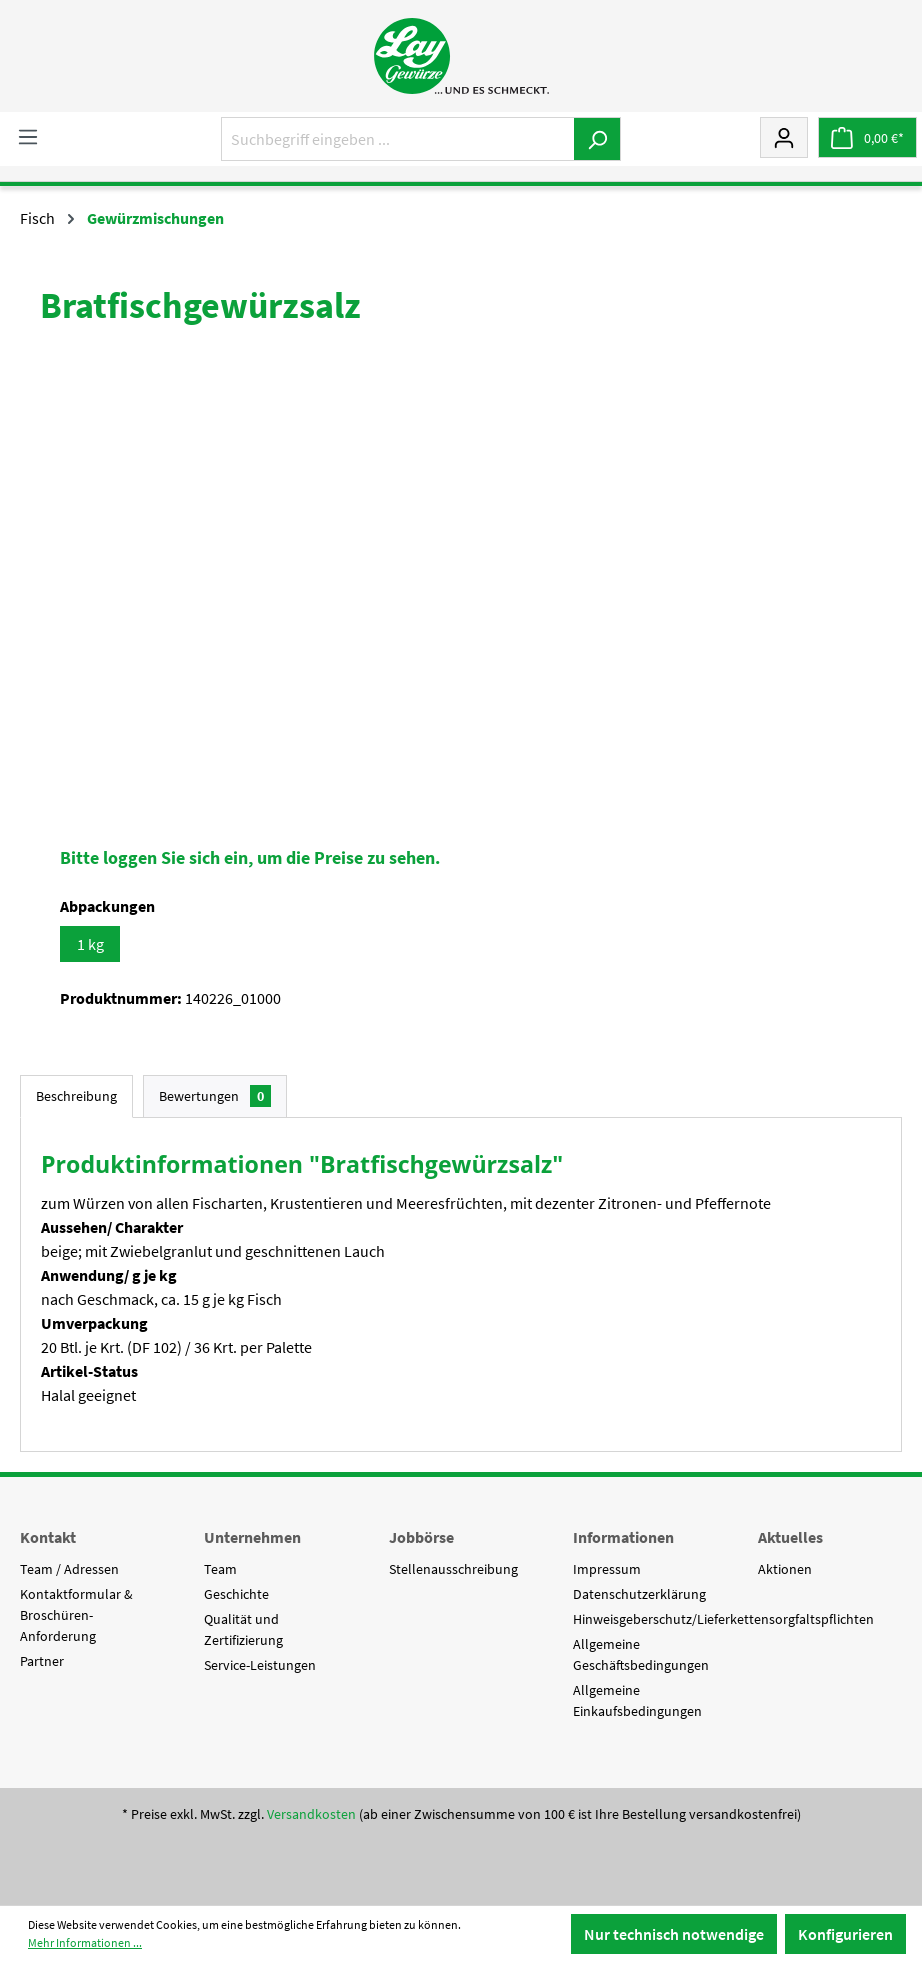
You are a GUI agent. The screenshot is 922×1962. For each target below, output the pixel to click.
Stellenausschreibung (453, 1569)
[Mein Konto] (784, 137)
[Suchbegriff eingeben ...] (398, 139)
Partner (42, 1661)
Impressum (607, 1569)
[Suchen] (597, 139)
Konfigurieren (845, 1934)
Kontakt (48, 1537)
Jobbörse (421, 1537)
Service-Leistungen (260, 1665)
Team (220, 1569)
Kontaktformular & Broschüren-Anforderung (76, 1615)
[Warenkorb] (867, 137)
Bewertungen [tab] (215, 1096)
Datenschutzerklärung (639, 1594)
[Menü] (28, 136)
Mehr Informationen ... (85, 1942)
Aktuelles (790, 1537)
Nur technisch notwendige (674, 1934)
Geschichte (236, 1594)
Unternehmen (252, 1537)
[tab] (76, 1096)
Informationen (623, 1537)
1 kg (90, 944)
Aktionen (785, 1569)
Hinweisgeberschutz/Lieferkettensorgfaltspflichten (723, 1619)
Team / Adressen (69, 1569)
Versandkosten (311, 1814)
